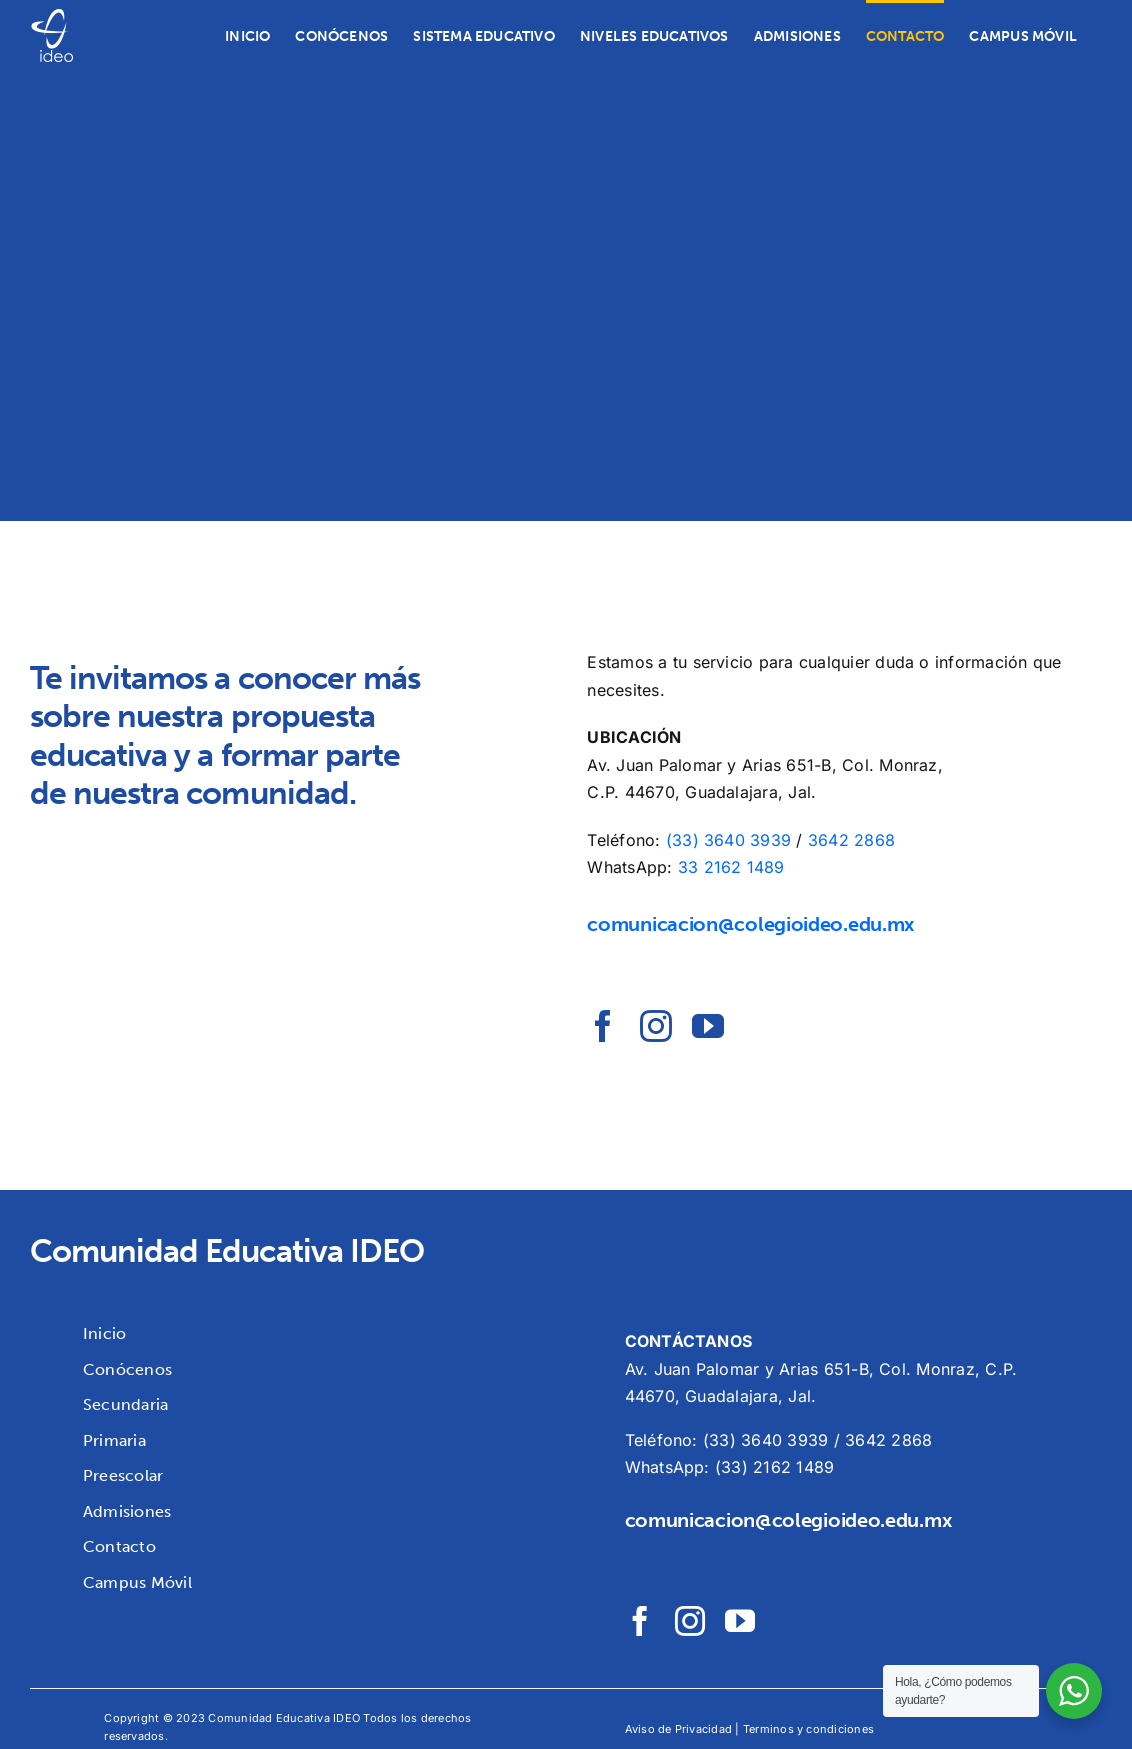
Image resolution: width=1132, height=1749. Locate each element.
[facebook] (603, 1026)
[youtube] (708, 1026)
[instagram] (656, 1026)
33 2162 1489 (731, 867)
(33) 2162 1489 (774, 1467)
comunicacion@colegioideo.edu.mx (750, 924)
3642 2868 (851, 840)
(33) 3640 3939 (728, 840)
